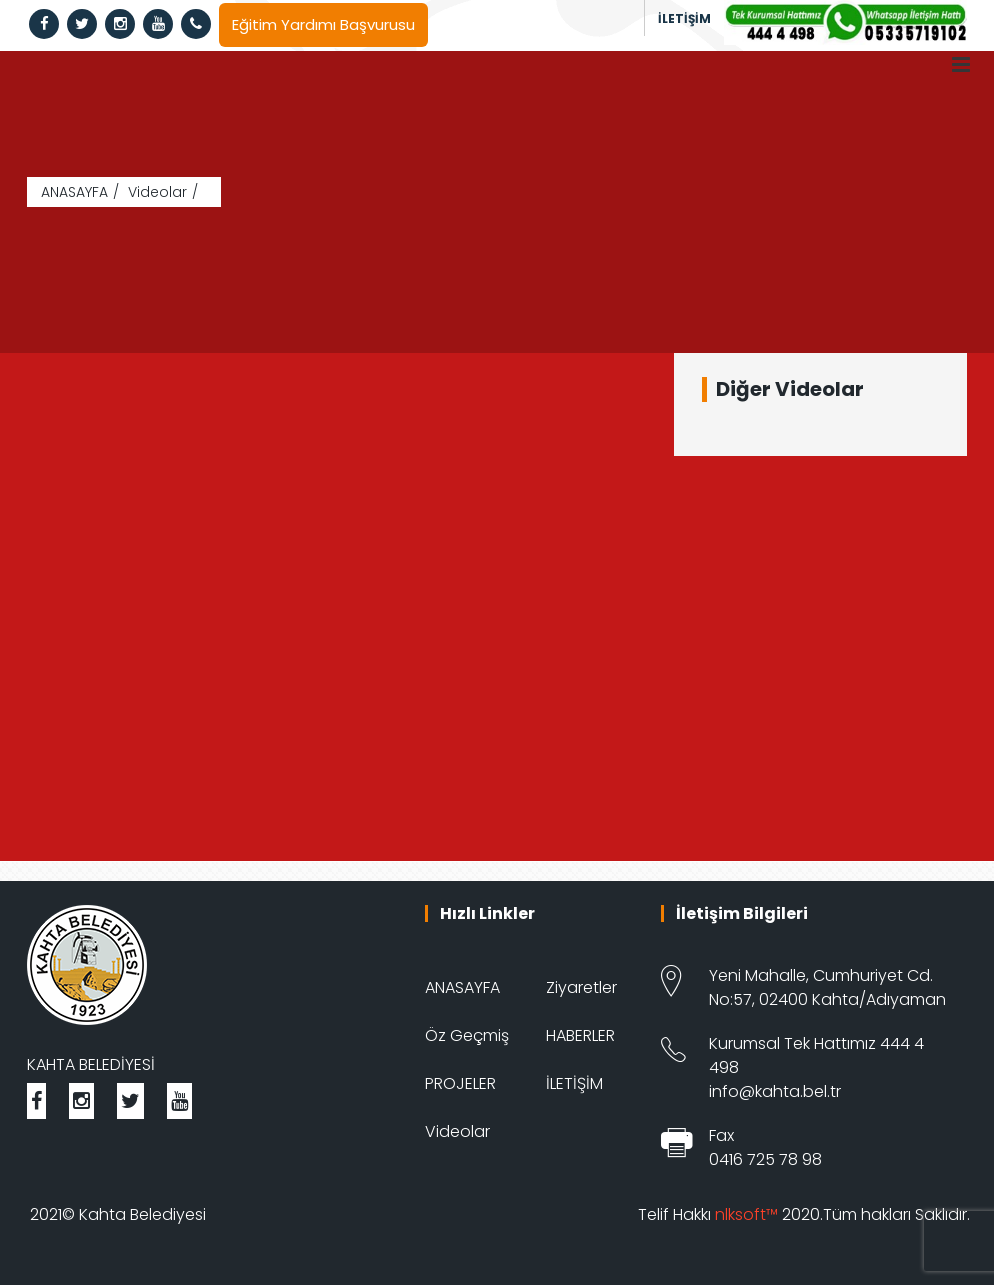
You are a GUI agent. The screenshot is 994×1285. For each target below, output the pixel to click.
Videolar (157, 192)
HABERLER (580, 1035)
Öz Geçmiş (467, 1035)
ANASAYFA (74, 192)
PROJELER (460, 1083)
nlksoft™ (746, 1214)
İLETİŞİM (684, 18)
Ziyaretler (581, 987)
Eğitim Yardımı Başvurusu (323, 24)
